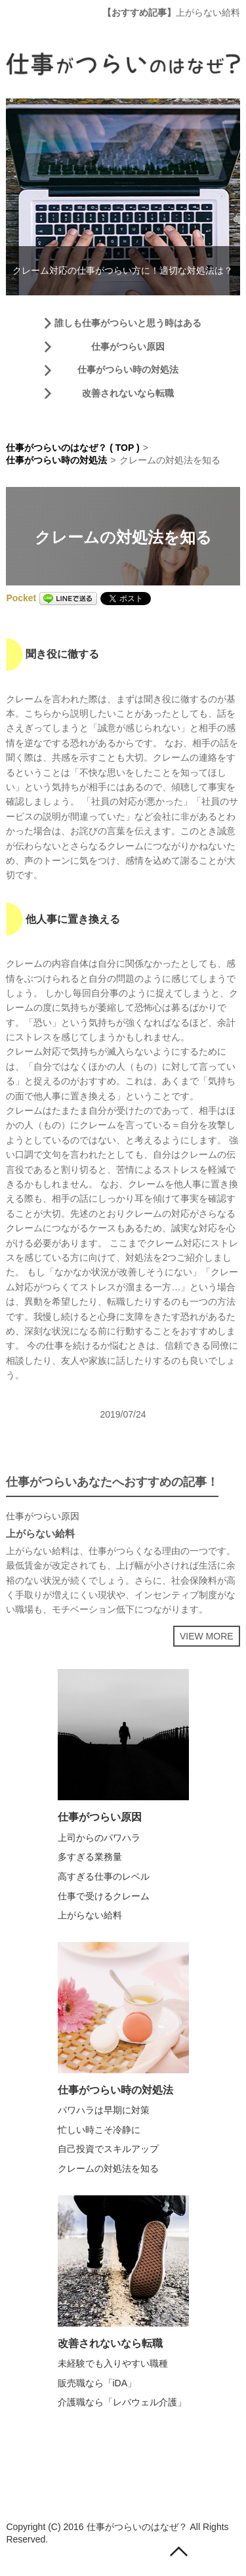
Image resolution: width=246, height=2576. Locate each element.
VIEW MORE (207, 1636)
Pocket (21, 598)
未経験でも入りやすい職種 (113, 2363)
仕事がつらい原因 (128, 346)
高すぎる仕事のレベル (104, 1876)
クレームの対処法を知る (108, 2168)
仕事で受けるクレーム (104, 1896)
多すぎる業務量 (90, 1856)
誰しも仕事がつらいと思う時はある (127, 323)
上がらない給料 (208, 12)
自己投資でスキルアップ (108, 2148)
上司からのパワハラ (99, 1837)
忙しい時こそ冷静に (99, 2129)
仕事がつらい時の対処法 (127, 369)
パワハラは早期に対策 (104, 2110)
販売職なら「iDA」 (97, 2383)
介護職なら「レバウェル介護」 (122, 2402)
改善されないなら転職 (128, 393)
